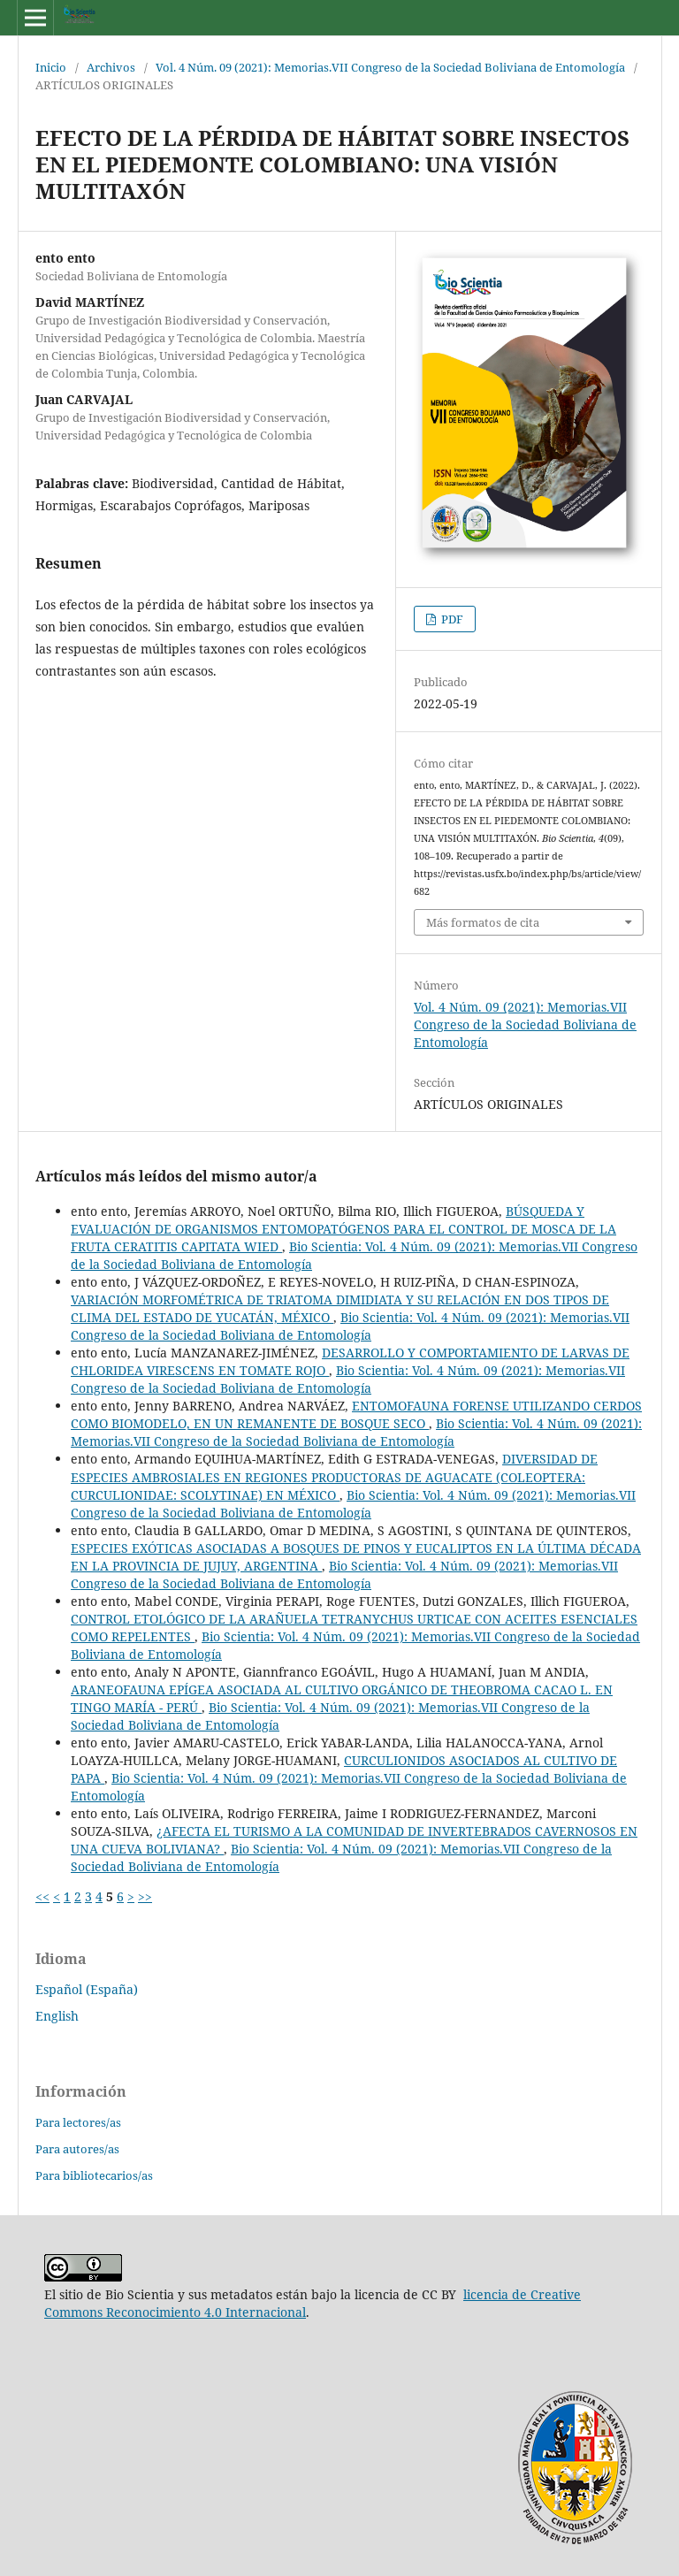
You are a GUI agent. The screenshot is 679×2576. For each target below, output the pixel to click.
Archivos (111, 67)
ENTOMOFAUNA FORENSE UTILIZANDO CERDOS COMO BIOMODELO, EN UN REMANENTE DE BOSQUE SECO (356, 1414)
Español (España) (86, 1989)
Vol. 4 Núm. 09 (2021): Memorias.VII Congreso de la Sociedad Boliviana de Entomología (390, 67)
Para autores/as (77, 2149)
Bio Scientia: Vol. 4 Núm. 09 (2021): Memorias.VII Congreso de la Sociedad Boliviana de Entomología (350, 1326)
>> (145, 1896)
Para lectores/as (78, 2122)
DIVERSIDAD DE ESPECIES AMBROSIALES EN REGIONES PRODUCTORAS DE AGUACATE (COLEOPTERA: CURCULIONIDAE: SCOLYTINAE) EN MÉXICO (334, 1476)
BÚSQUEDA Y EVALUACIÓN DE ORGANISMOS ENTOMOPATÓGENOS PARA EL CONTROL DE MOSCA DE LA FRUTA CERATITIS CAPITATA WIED (343, 1229)
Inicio (50, 67)
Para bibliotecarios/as (94, 2175)
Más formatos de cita (482, 922)
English (57, 2015)
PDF (451, 619)
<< (42, 1896)
